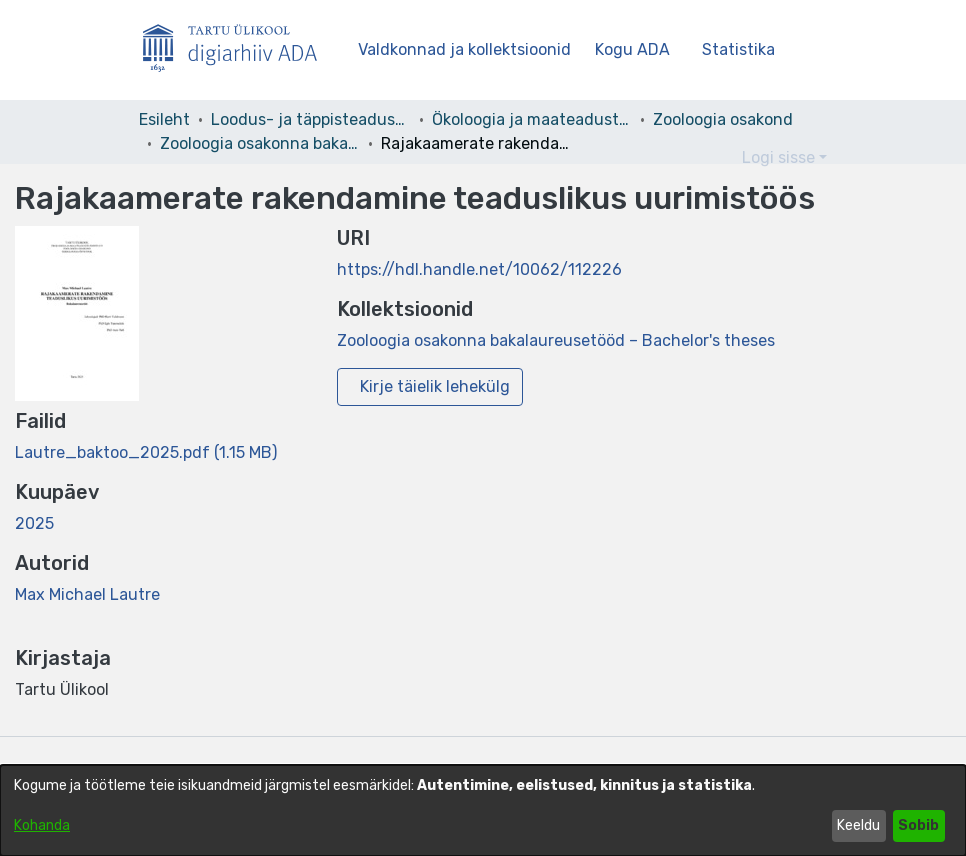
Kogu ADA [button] (632, 49)
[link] (146, 452)
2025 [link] (34, 523)
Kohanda (42, 825)
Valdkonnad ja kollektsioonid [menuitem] (464, 49)
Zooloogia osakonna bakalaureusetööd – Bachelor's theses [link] (260, 143)
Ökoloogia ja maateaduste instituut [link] (532, 119)
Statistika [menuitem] (742, 49)
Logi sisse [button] (780, 157)
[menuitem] (638, 50)
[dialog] (483, 810)
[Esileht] (238, 50)
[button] (693, 158)
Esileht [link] (164, 119)
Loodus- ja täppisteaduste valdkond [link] (311, 119)
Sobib (918, 825)
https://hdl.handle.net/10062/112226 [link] (479, 269)
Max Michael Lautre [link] (87, 594)
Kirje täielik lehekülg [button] (435, 386)
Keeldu (858, 825)
